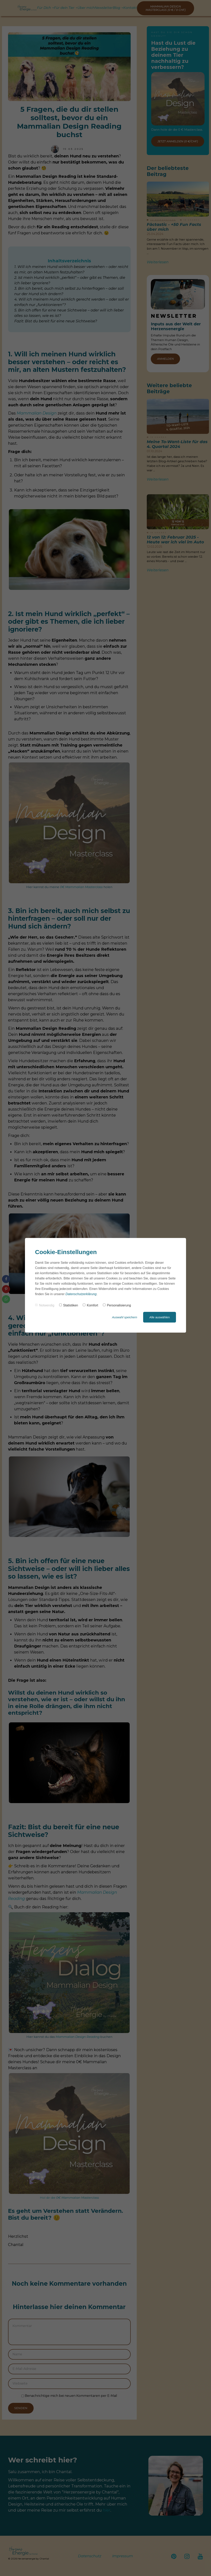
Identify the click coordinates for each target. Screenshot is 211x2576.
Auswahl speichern (124, 1317)
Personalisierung (117, 1305)
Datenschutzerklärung (81, 1294)
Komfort (90, 1305)
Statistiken (68, 1305)
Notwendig (44, 1305)
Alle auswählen (159, 1317)
